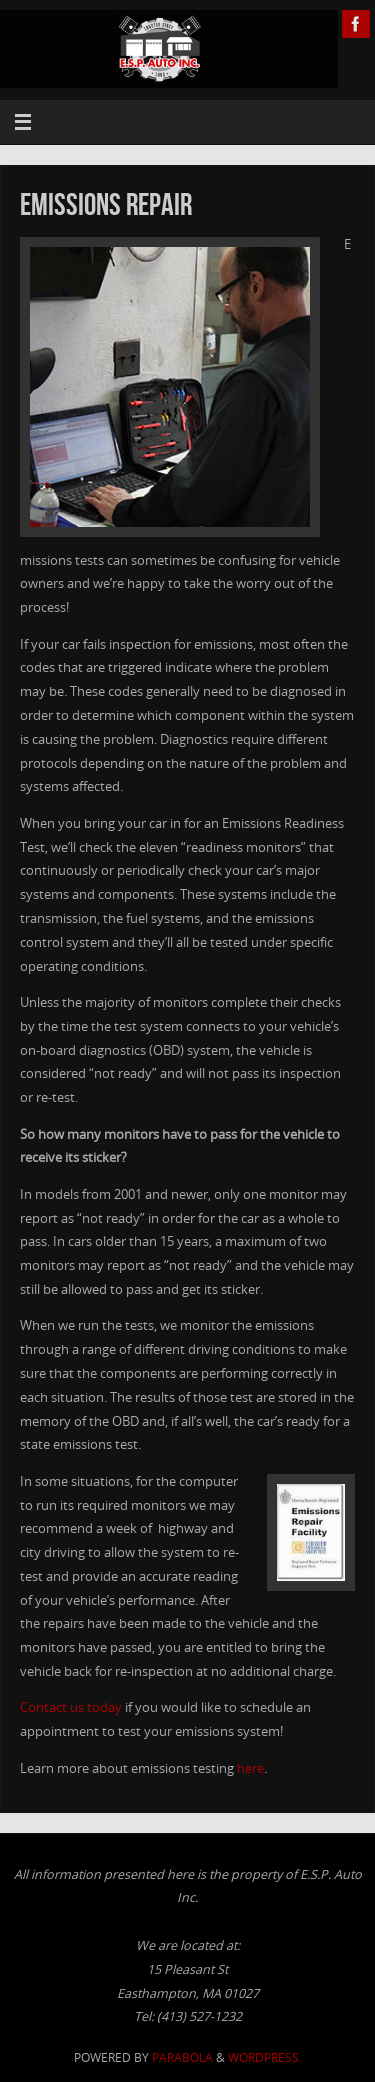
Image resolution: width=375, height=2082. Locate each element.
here (250, 1768)
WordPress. (265, 2057)
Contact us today (71, 1707)
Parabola (182, 2057)
